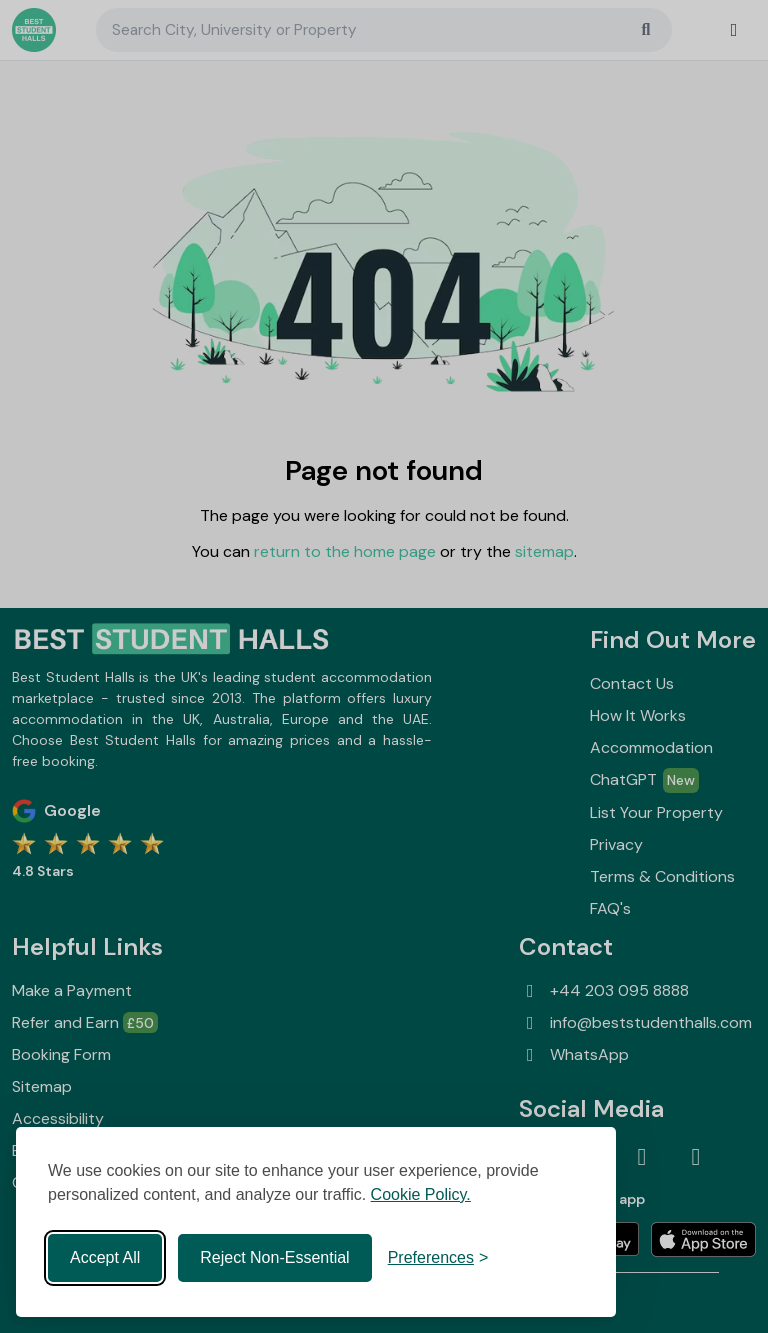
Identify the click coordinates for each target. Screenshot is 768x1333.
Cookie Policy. (421, 1194)
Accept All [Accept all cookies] (105, 1257)
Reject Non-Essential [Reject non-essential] (274, 1257)
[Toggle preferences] (438, 1258)
